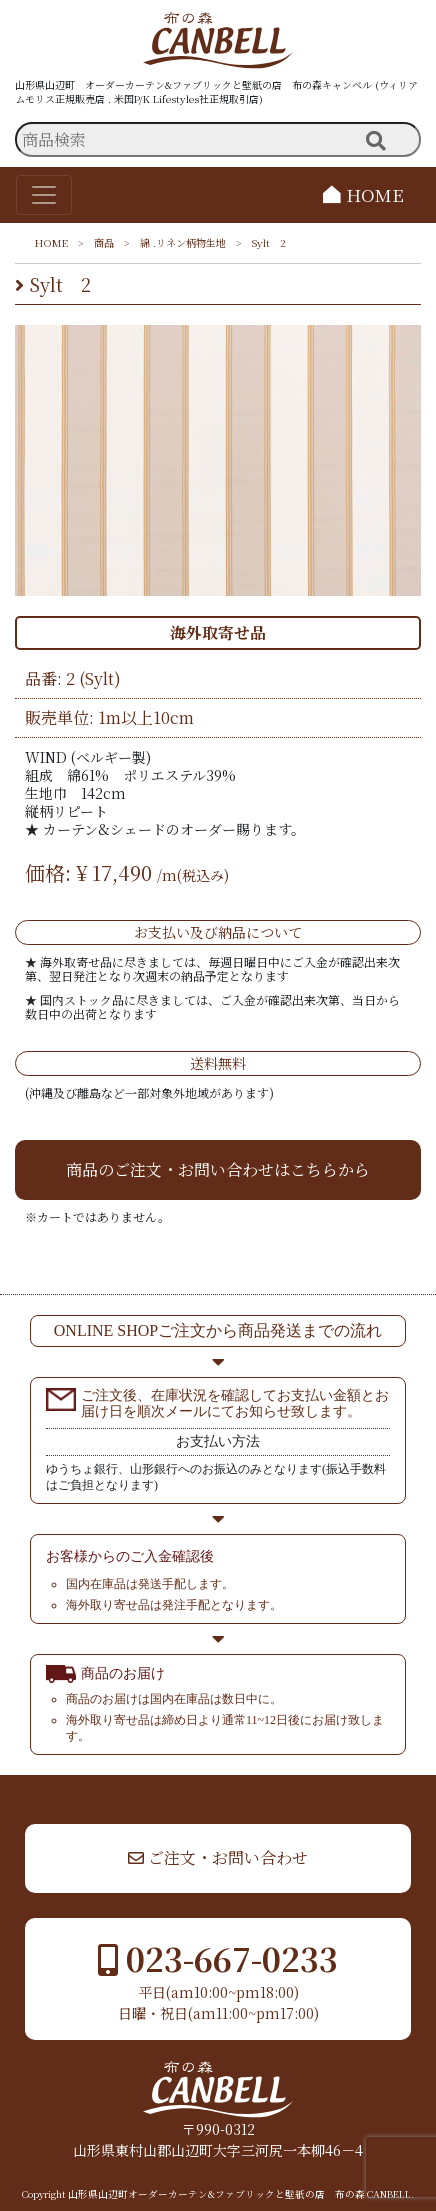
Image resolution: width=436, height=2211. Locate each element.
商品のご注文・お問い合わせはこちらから (218, 1169)
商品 (104, 242)
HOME (363, 194)
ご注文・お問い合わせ (218, 1857)
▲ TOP (362, 1794)
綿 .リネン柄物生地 (183, 242)
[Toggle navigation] (44, 195)
